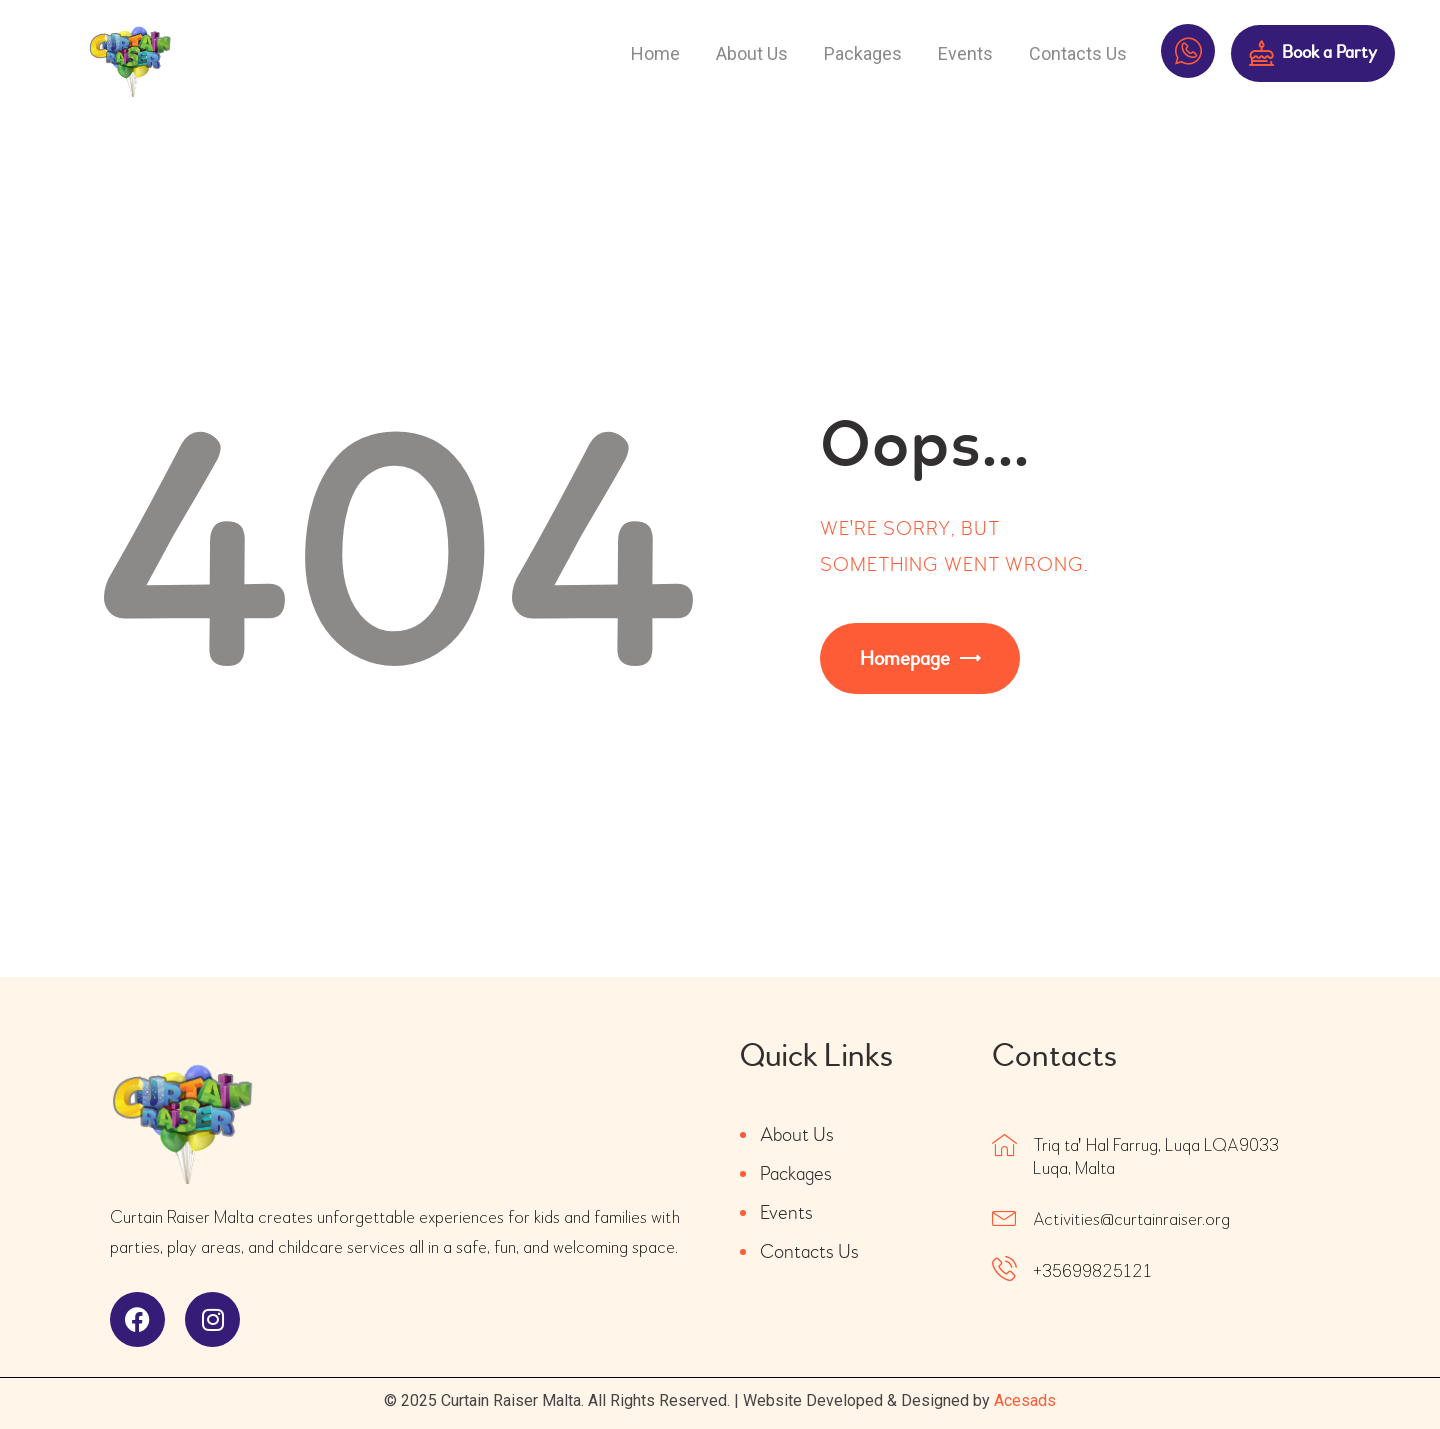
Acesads (1025, 1400)
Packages (796, 1173)
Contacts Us (809, 1251)
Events (786, 1212)
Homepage (905, 658)
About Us (797, 1134)
